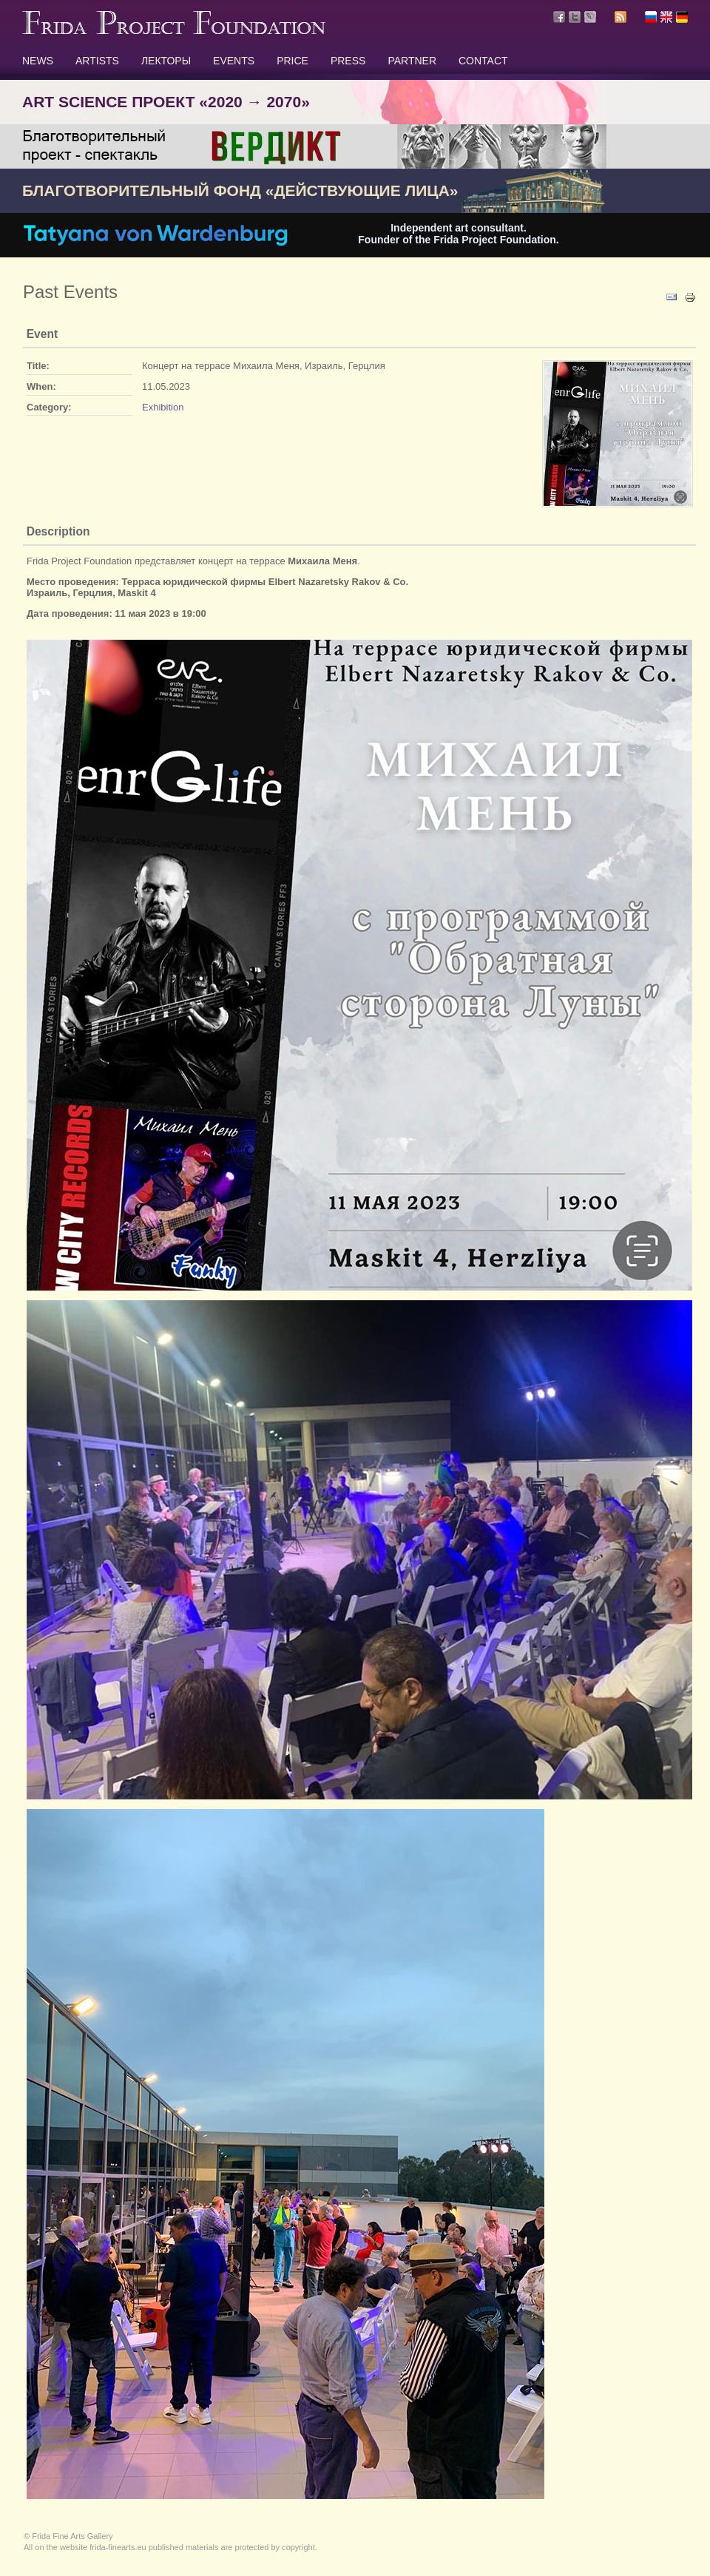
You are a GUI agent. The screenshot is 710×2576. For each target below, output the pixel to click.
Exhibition (162, 407)
